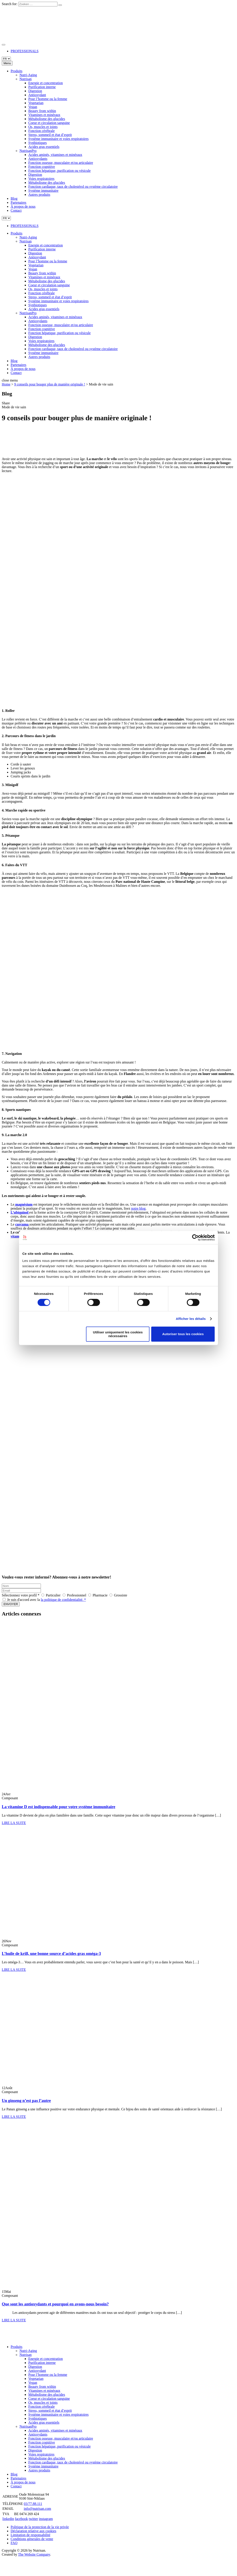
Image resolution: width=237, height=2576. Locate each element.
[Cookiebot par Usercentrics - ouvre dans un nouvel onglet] (195, 1237)
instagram (46, 2519)
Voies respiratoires (41, 178)
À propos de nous (23, 206)
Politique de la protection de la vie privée (40, 2527)
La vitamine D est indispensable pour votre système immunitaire (58, 1806)
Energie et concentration (45, 83)
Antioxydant (37, 95)
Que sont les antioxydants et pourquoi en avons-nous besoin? (55, 2304)
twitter (33, 2519)
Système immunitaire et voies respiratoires (58, 139)
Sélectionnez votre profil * (20, 1595)
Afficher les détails (191, 1319)
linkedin (8, 2519)
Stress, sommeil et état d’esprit (50, 135)
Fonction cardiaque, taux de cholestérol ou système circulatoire (73, 186)
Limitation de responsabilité (30, 2535)
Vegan (32, 107)
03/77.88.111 (33, 2504)
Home (6, 384)
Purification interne (42, 87)
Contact (16, 210)
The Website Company (34, 2554)
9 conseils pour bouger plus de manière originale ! (49, 384)
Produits (16, 71)
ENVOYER (11, 1604)
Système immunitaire (43, 190)
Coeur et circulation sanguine (49, 123)
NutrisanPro (27, 151)
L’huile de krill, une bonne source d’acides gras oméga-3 (51, 1953)
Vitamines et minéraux (44, 115)
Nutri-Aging (28, 75)
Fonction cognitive (41, 167)
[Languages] (6, 59)
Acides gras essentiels (43, 147)
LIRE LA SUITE (14, 1823)
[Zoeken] (60, 5)
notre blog (138, 1208)
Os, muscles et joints (42, 127)
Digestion (35, 91)
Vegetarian (35, 103)
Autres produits (39, 194)
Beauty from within (42, 111)
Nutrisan (25, 79)
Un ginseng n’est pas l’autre (26, 2100)
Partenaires (18, 202)
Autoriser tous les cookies (183, 1334)
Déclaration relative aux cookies (33, 2531)
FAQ (14, 2543)
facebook (21, 2519)
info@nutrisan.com (37, 2508)
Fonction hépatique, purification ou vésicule (59, 170)
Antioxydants (37, 159)
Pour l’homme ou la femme (47, 99)
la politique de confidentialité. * (63, 1600)
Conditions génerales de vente (32, 2539)
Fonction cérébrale (41, 131)
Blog (14, 198)
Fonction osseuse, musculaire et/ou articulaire (60, 163)
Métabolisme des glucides (46, 119)
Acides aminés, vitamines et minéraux (55, 155)
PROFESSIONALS (24, 51)
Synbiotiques (37, 143)
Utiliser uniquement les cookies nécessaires (118, 1334)
